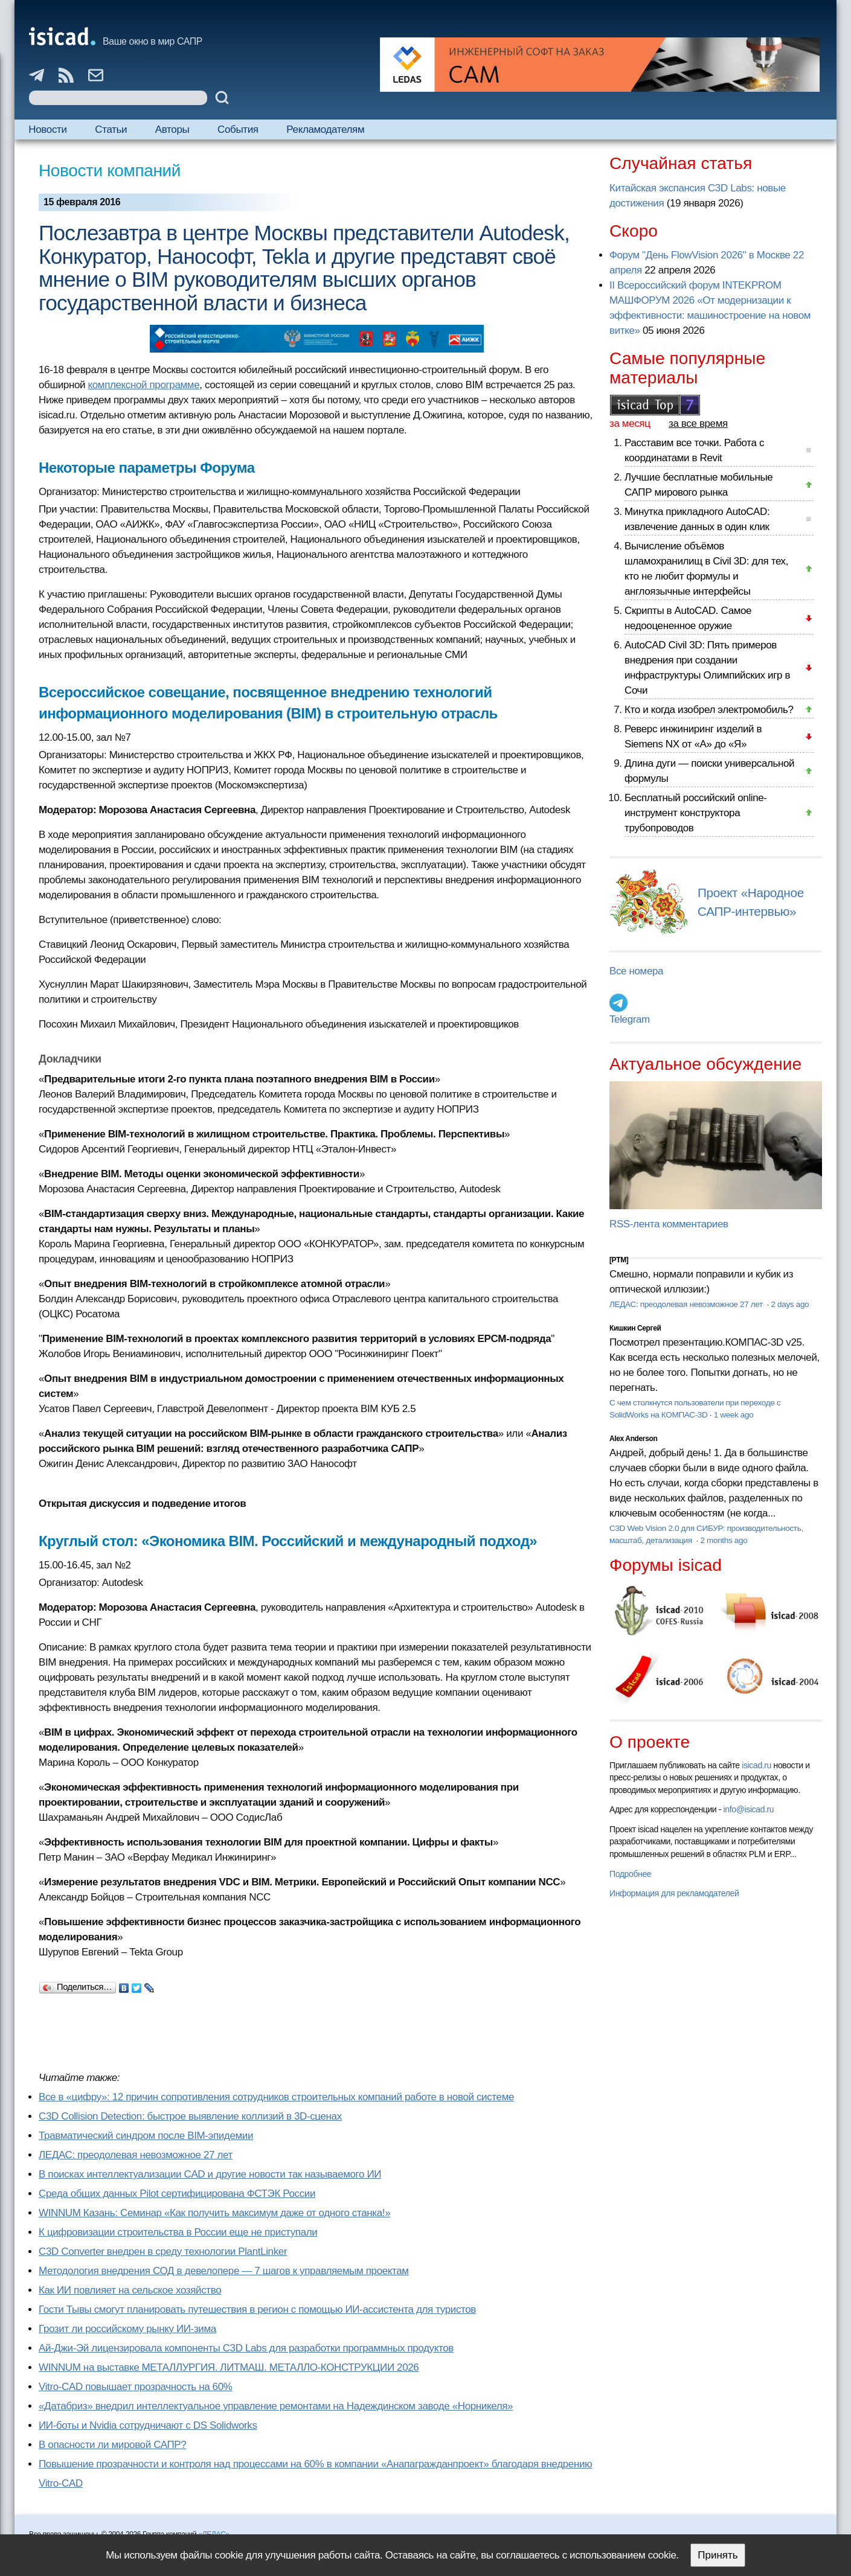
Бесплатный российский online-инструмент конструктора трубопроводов (696, 813)
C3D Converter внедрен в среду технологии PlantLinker (163, 2251)
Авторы (172, 129)
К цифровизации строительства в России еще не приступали (178, 2232)
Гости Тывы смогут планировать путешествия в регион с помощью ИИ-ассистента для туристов (257, 2309)
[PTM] (618, 1260)
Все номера (636, 971)
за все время (698, 423)
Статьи (111, 129)
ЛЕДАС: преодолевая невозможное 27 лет (136, 2155)
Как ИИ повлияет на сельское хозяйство (130, 2290)
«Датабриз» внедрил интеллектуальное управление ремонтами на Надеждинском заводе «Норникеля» (276, 2406)
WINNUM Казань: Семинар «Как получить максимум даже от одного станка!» (214, 2213)
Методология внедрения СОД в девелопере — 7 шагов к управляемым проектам (224, 2271)
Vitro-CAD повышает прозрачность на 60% (136, 2386)
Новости (47, 129)
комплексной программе (143, 385)
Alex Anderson (633, 1438)
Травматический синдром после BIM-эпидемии (146, 2135)
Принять (717, 2555)
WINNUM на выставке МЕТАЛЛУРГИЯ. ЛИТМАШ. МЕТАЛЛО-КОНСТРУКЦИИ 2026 (229, 2367)
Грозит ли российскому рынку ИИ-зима (127, 2329)
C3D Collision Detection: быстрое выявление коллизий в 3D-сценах (190, 2116)
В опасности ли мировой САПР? (112, 2444)
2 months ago (723, 1540)
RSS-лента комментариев (668, 1224)
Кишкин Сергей (635, 1328)
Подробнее (630, 1874)
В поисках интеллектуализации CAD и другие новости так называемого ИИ (210, 2174)
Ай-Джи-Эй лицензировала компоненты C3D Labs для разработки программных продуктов (246, 2348)
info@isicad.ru (749, 1809)
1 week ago (734, 1414)
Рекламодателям (325, 129)
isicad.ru (756, 1765)
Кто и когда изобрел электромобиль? (709, 709)
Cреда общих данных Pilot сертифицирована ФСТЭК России (177, 2193)
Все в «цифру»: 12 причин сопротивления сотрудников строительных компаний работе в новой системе (276, 2097)
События (238, 129)
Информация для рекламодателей (674, 1893)
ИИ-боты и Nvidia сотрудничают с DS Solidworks (148, 2425)
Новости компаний (110, 170)
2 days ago (790, 1304)
